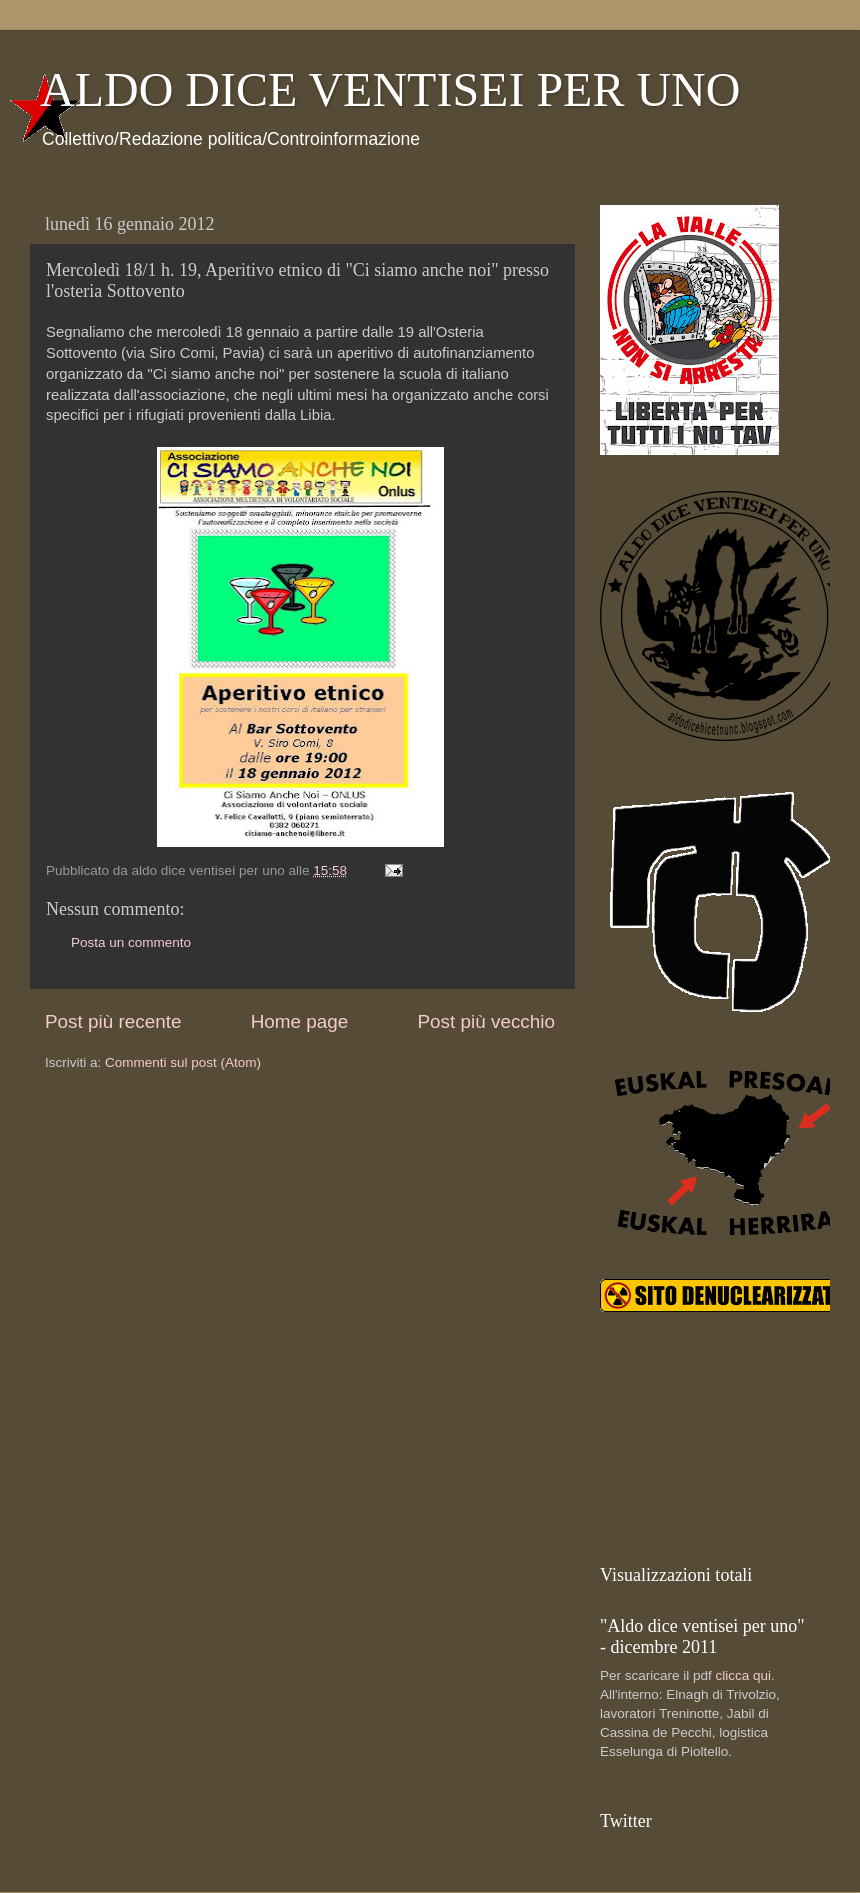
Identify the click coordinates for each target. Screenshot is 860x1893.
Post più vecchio (486, 1021)
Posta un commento (131, 942)
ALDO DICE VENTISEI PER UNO (390, 89)
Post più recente (113, 1021)
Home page (300, 1021)
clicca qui (744, 1675)
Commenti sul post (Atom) (183, 1062)
